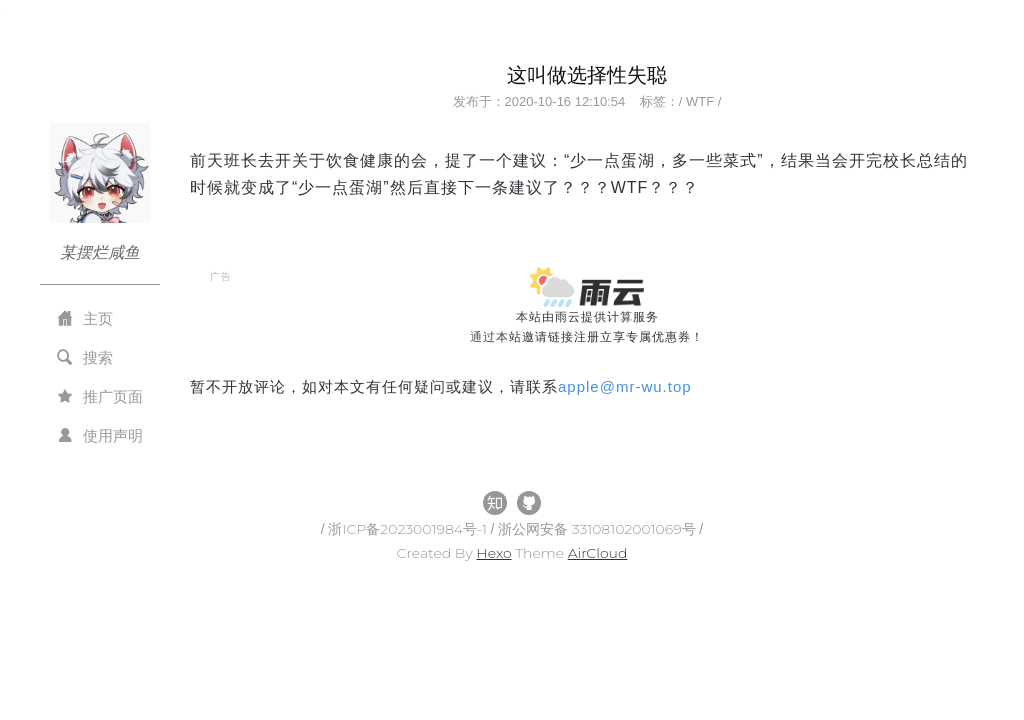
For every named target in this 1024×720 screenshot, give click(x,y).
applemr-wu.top (625, 386)
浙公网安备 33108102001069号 (598, 529)
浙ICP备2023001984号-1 (409, 529)
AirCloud (598, 553)
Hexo (493, 553)
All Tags (220, 406)
